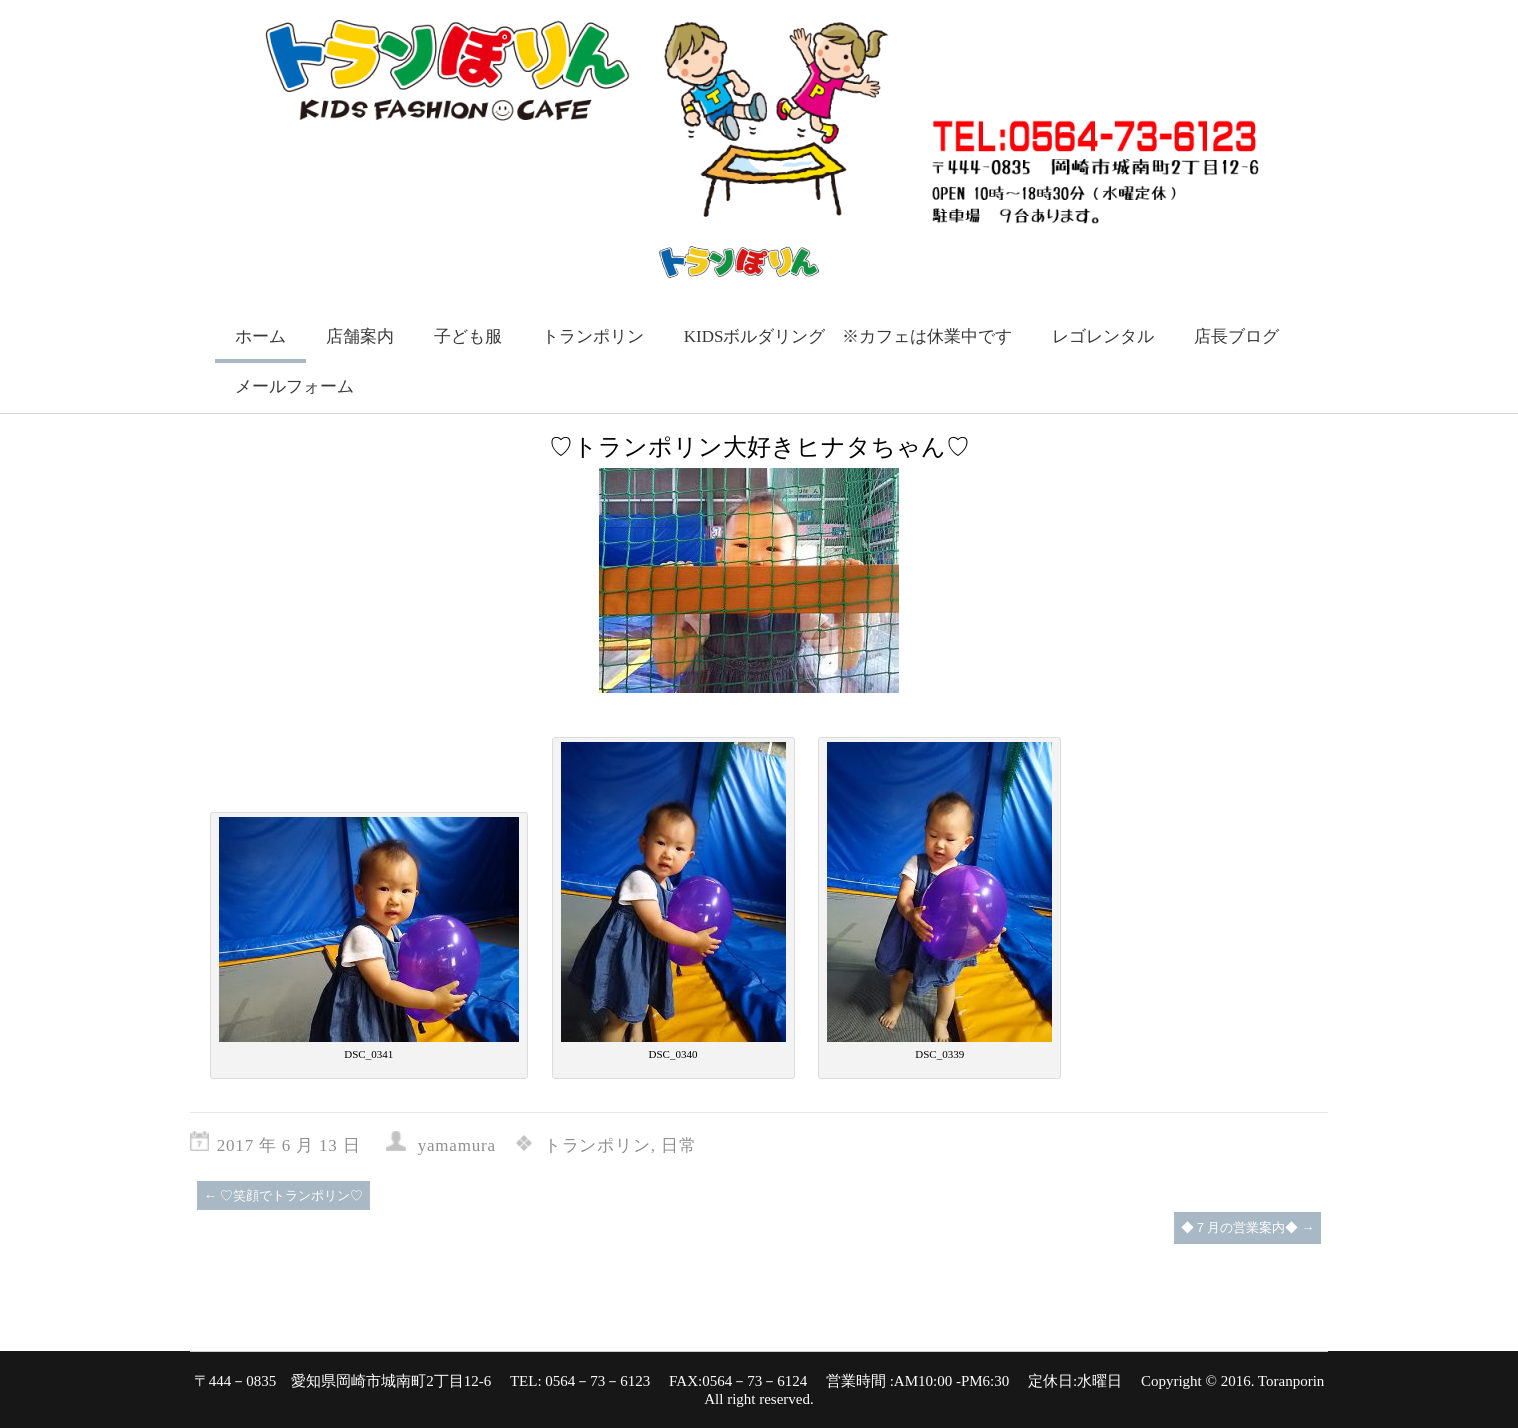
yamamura (457, 1145)
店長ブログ (1236, 336)
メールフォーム (294, 386)
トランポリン (593, 336)
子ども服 (468, 336)
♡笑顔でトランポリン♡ (283, 1195)
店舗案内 (360, 336)
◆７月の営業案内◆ (1247, 1227)
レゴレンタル (1103, 336)
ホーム (260, 336)
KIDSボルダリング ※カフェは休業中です (848, 336)
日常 (679, 1145)
